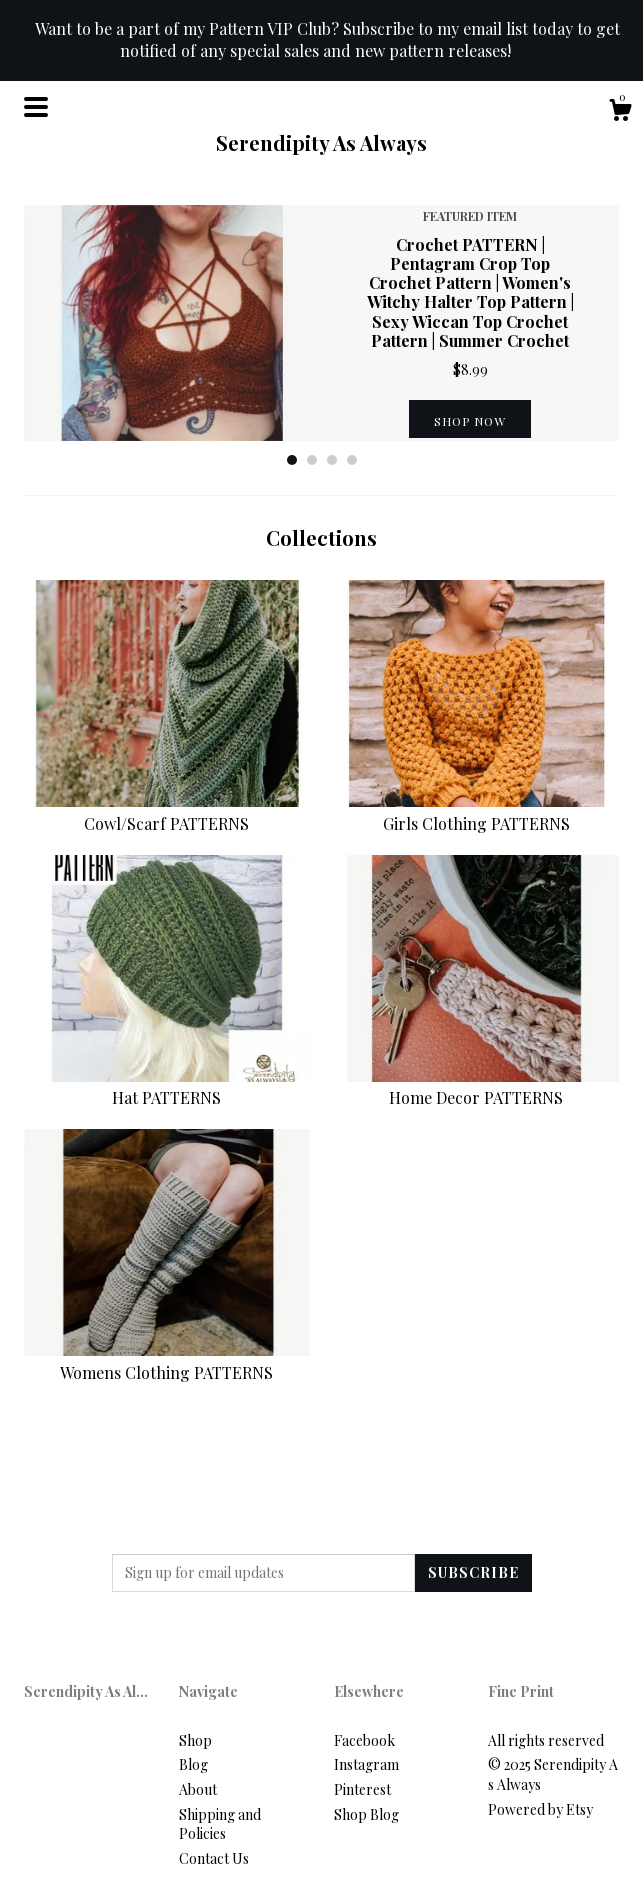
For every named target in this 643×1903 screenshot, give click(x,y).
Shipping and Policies (220, 1824)
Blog (193, 1764)
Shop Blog (366, 1814)
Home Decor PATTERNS (477, 1086)
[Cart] (620, 112)
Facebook (364, 1740)
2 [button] (312, 460)
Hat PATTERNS (167, 1086)
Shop (195, 1740)
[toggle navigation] (36, 107)
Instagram (366, 1764)
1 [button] (292, 460)
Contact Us (214, 1858)
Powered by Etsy (540, 1809)
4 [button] (352, 460)
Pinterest (362, 1789)
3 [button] (332, 460)
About (198, 1789)
